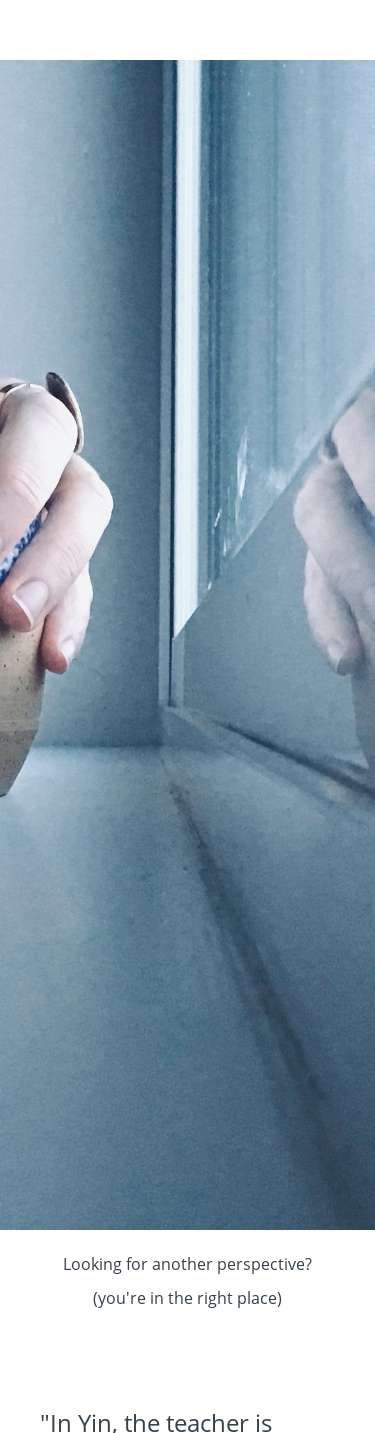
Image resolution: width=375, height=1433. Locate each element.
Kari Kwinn (94, 30)
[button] (343, 30)
